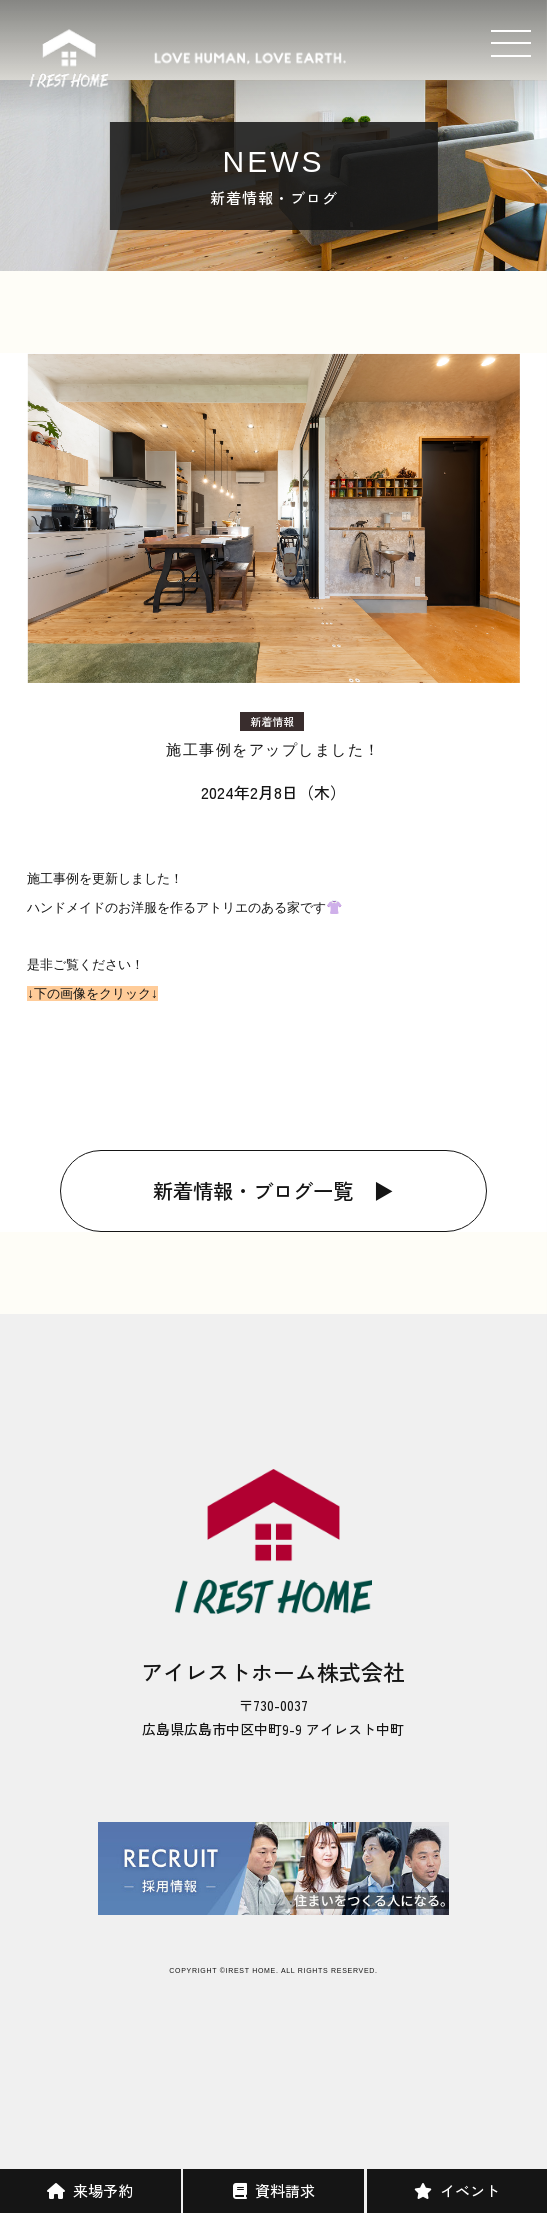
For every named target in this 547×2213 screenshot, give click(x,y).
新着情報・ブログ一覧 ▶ (273, 1190)
